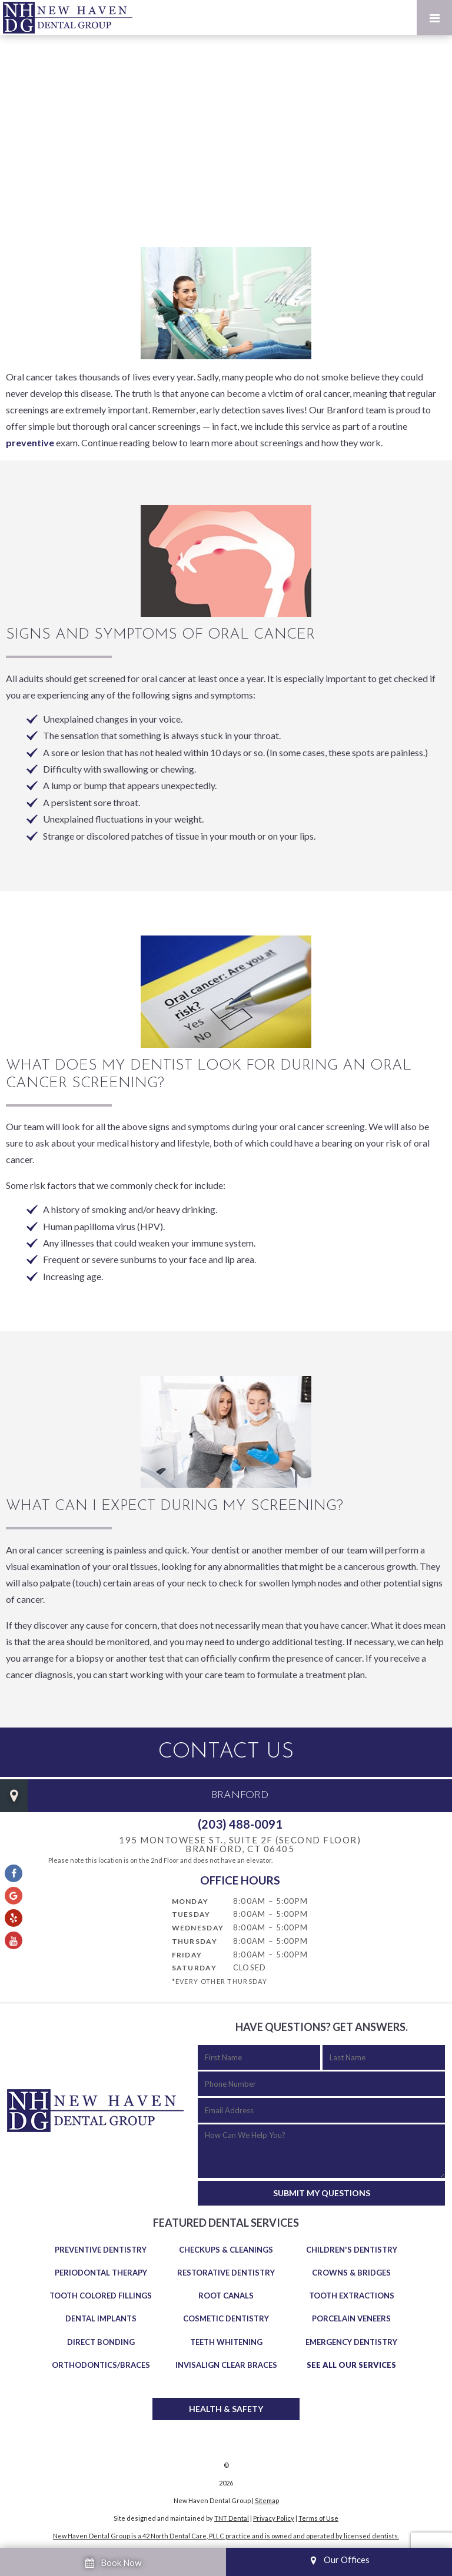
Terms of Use (318, 2518)
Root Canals (226, 2295)
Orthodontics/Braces (101, 2365)
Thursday (194, 1941)
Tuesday (191, 1914)
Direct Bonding (101, 2342)
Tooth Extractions (351, 2295)
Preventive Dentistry (101, 2249)
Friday (187, 1954)
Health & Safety (226, 2409)
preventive (30, 442)
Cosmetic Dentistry (226, 2318)
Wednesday (198, 1927)
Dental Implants (101, 2318)
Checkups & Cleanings (226, 2249)
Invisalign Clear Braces (226, 2365)
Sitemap (267, 2500)
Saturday (194, 1967)
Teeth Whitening (226, 2342)
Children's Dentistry (351, 2249)
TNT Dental (231, 2518)
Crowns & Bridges (351, 2272)
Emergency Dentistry (351, 2342)
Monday (190, 1901)
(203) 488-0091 (240, 1824)
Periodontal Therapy (101, 2272)
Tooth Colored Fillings (100, 2295)
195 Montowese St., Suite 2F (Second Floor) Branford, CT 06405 (240, 1845)
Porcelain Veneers (351, 2318)
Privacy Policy (273, 2518)
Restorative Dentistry (226, 2272)
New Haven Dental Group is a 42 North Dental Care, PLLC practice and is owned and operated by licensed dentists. (226, 2536)
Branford (239, 1795)
